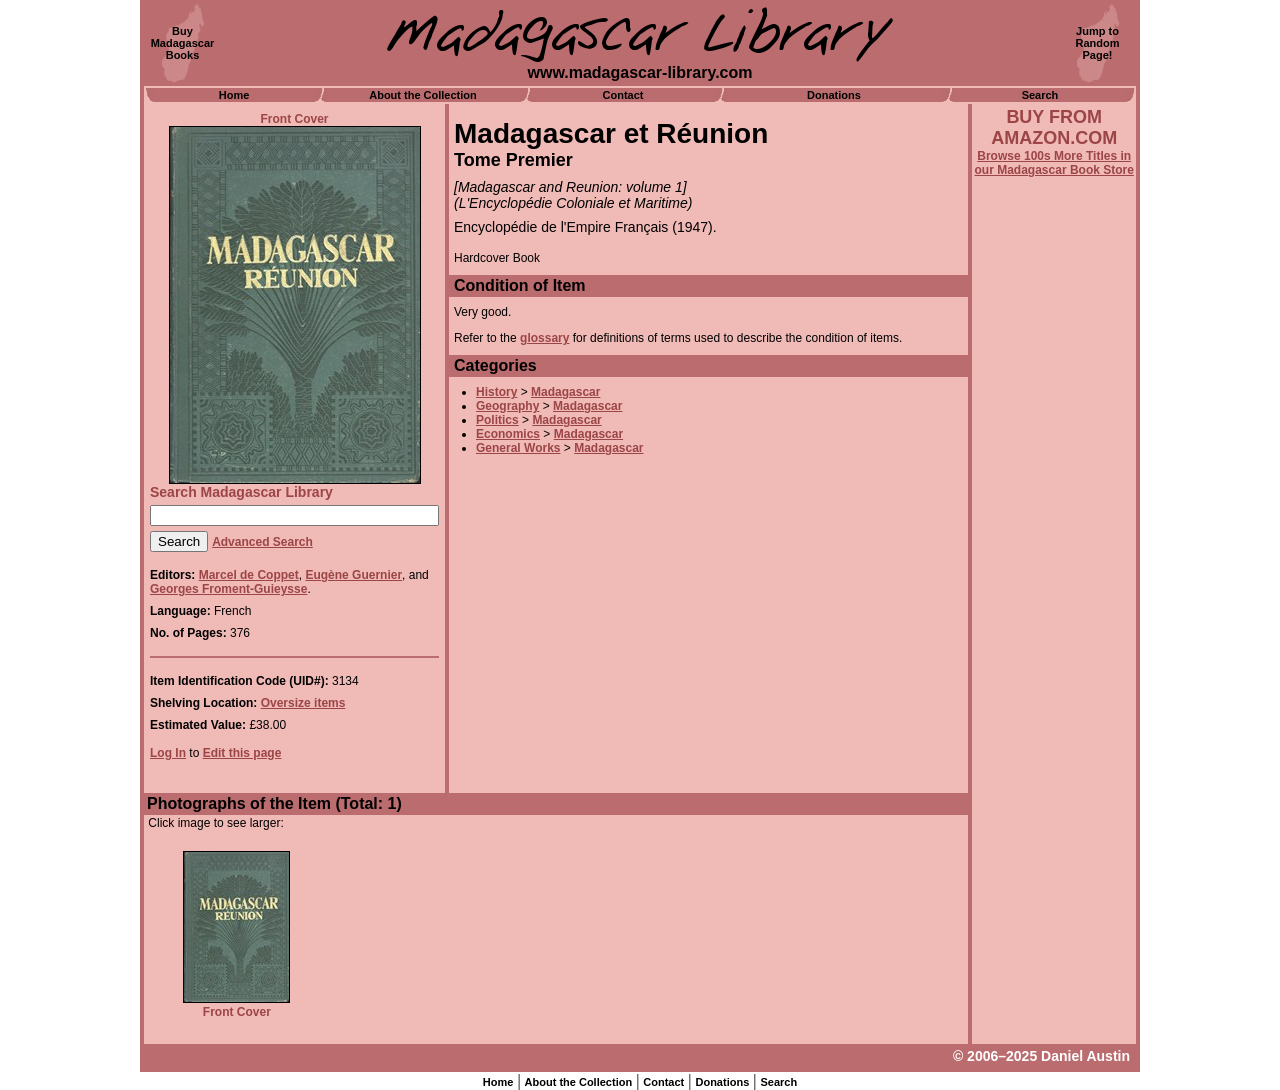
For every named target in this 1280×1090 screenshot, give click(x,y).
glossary (544, 338)
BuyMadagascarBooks (183, 43)
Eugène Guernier (353, 575)
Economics (508, 434)
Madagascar (565, 392)
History (496, 392)
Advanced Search (262, 542)
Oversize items (303, 703)
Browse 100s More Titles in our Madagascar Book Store (1054, 163)
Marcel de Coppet (249, 575)
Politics (497, 420)
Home (234, 95)
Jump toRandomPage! (1098, 43)
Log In (168, 753)
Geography (507, 406)
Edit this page (242, 753)
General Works (518, 448)
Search (1040, 95)
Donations (834, 95)
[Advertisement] (1054, 717)
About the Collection (423, 95)
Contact (623, 95)
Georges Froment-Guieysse (228, 589)
